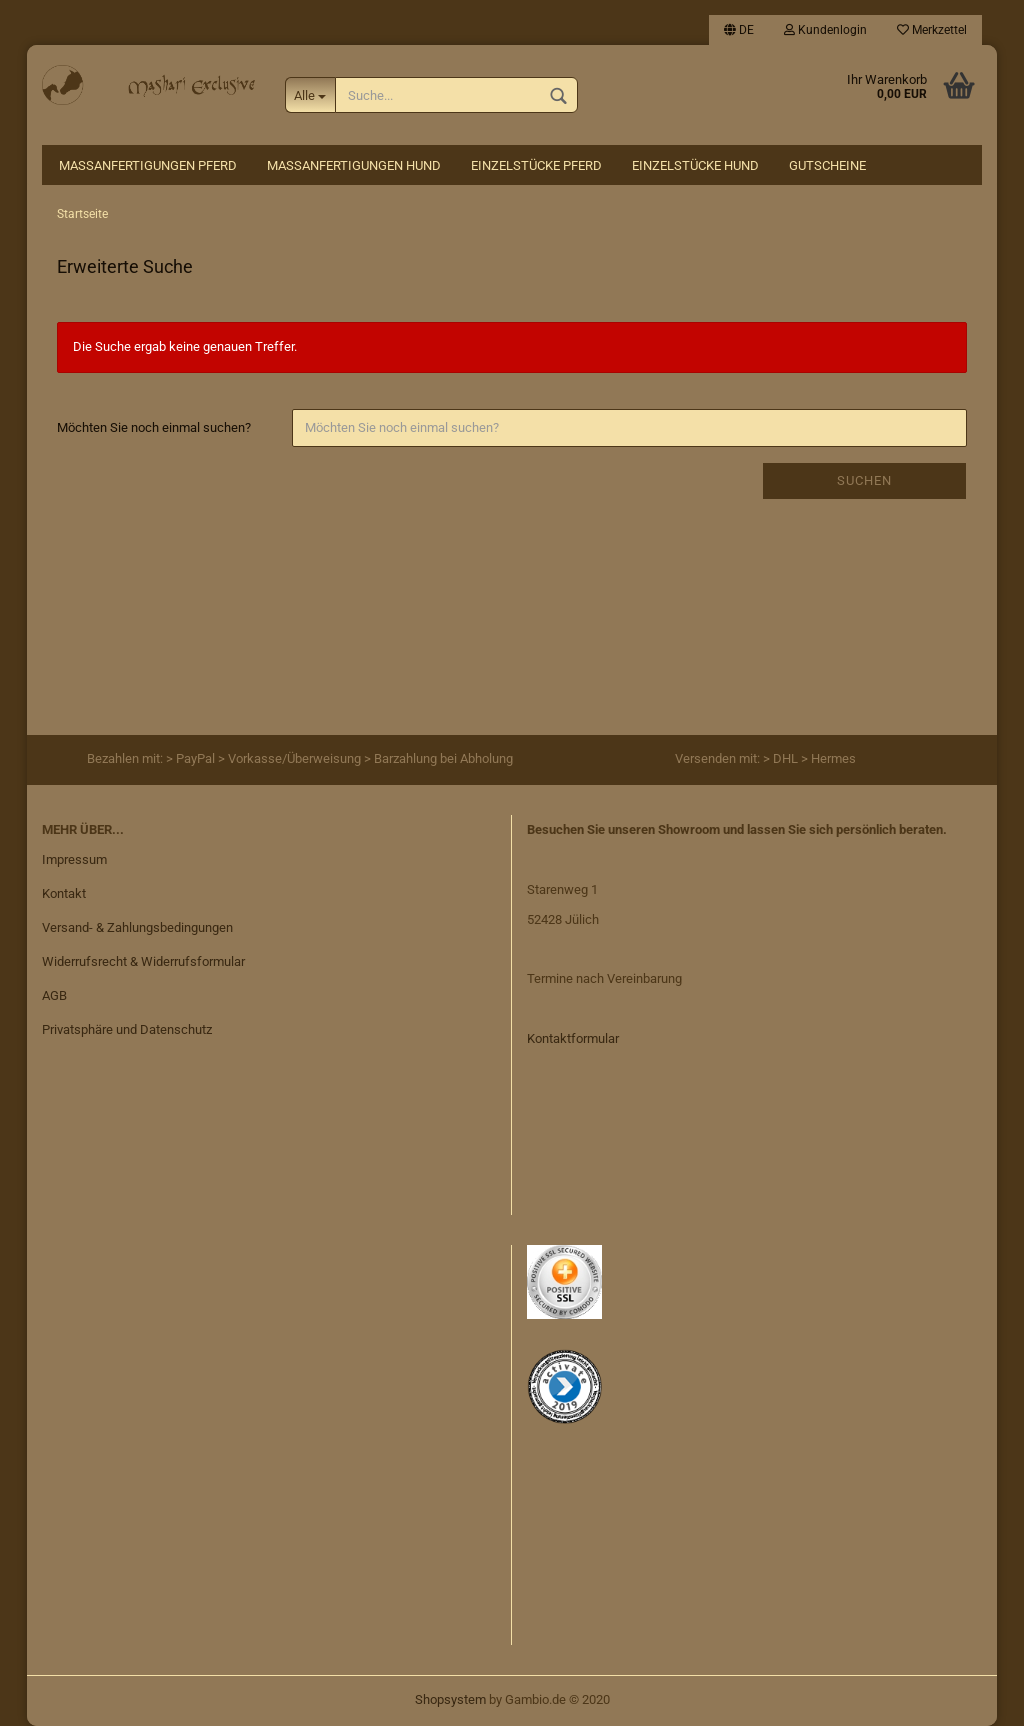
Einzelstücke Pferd (536, 165)
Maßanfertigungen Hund (354, 165)
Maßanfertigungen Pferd (148, 165)
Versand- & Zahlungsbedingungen (137, 927)
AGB (54, 995)
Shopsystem (450, 1699)
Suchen (864, 480)
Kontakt (64, 893)
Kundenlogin (825, 30)
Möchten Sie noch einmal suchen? (154, 427)
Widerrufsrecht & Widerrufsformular (143, 961)
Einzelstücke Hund (695, 165)
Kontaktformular (573, 1038)
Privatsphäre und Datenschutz (127, 1029)
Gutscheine (827, 165)
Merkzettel (932, 30)
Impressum (74, 859)
